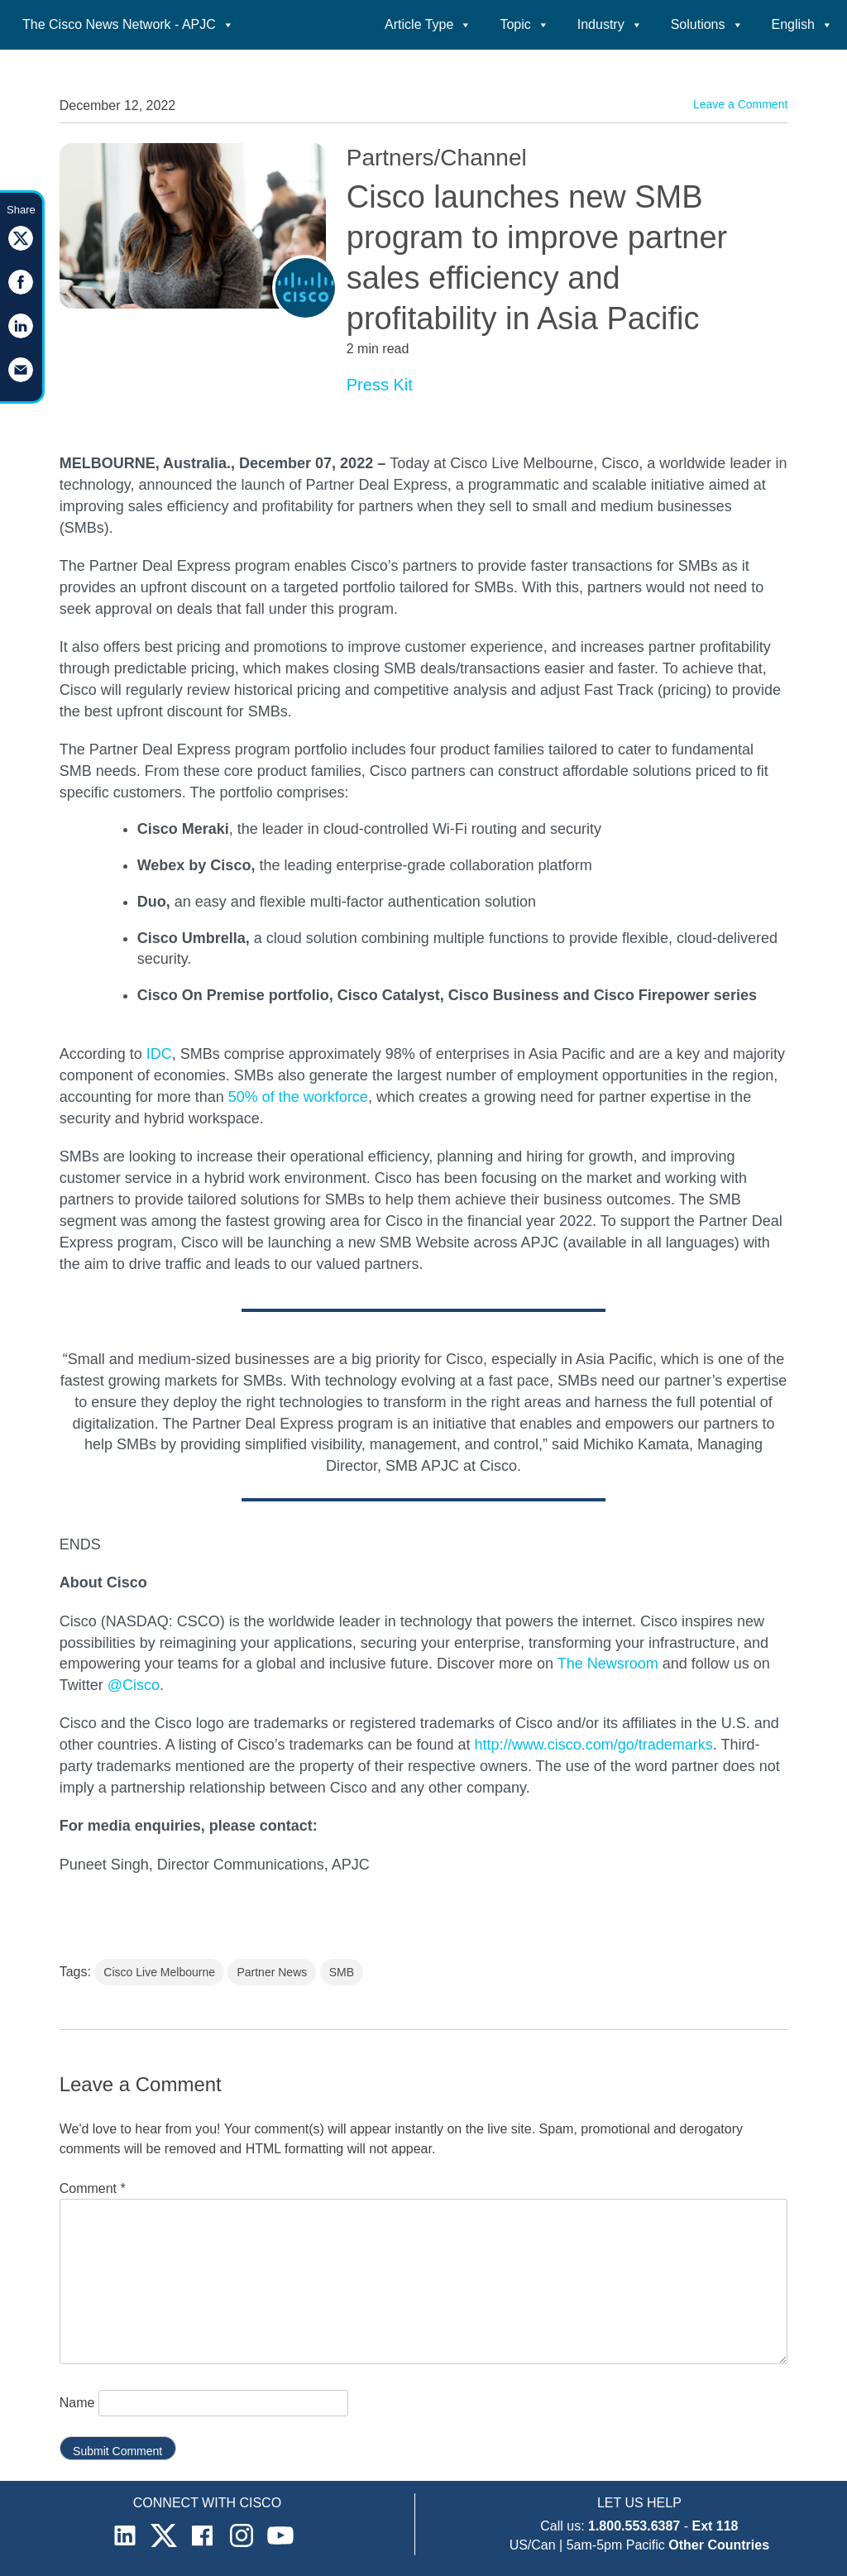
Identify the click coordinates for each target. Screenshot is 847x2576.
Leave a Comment (740, 104)
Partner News (272, 1972)
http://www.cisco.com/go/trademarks (594, 1744)
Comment (93, 2188)
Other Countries (718, 2545)
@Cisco (134, 1685)
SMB (341, 1972)
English (802, 24)
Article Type (428, 24)
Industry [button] (610, 24)
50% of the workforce (298, 1097)
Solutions (707, 24)
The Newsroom (607, 1663)
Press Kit (380, 385)
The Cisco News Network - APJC (128, 24)
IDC (157, 1054)
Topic (524, 24)
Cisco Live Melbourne (159, 1972)
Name (77, 2403)
